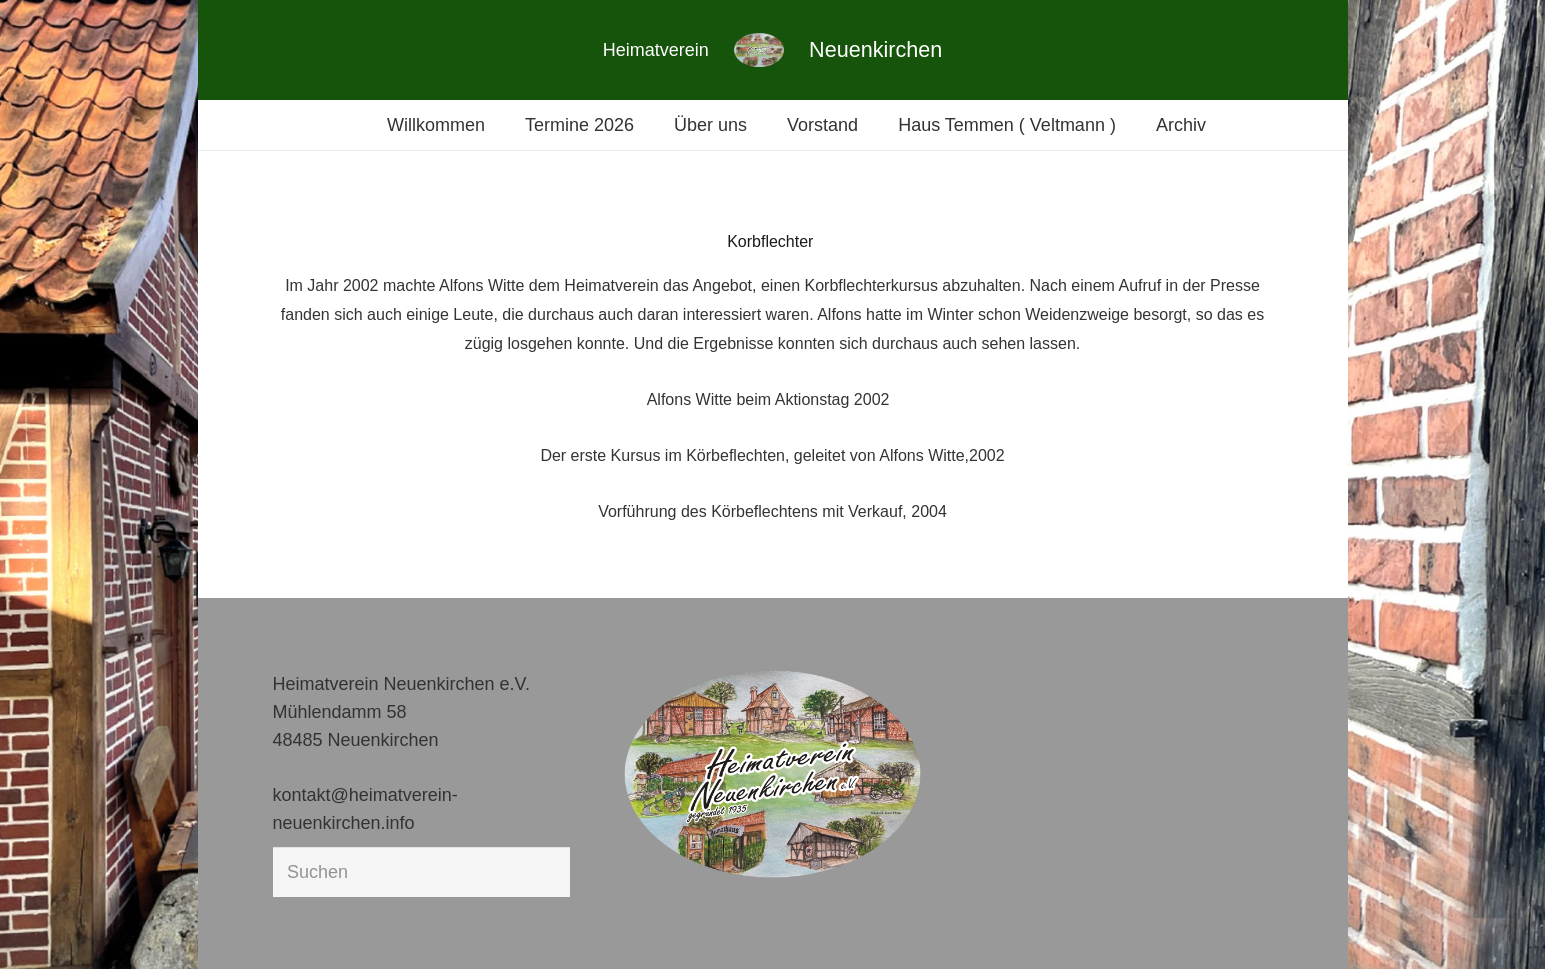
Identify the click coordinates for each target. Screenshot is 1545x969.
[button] (44, 925)
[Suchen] (421, 872)
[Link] (759, 50)
